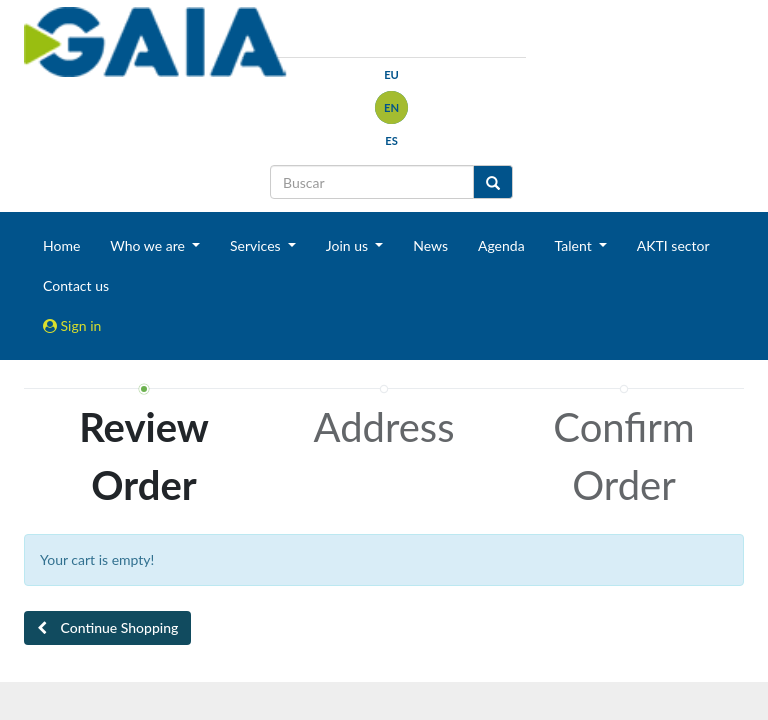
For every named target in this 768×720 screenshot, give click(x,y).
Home (61, 245)
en (391, 107)
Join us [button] (349, 245)
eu (391, 74)
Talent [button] (575, 245)
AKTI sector (673, 245)
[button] (107, 628)
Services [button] (257, 245)
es (391, 140)
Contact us (76, 285)
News (430, 245)
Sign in (72, 325)
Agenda (501, 245)
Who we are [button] (149, 245)
